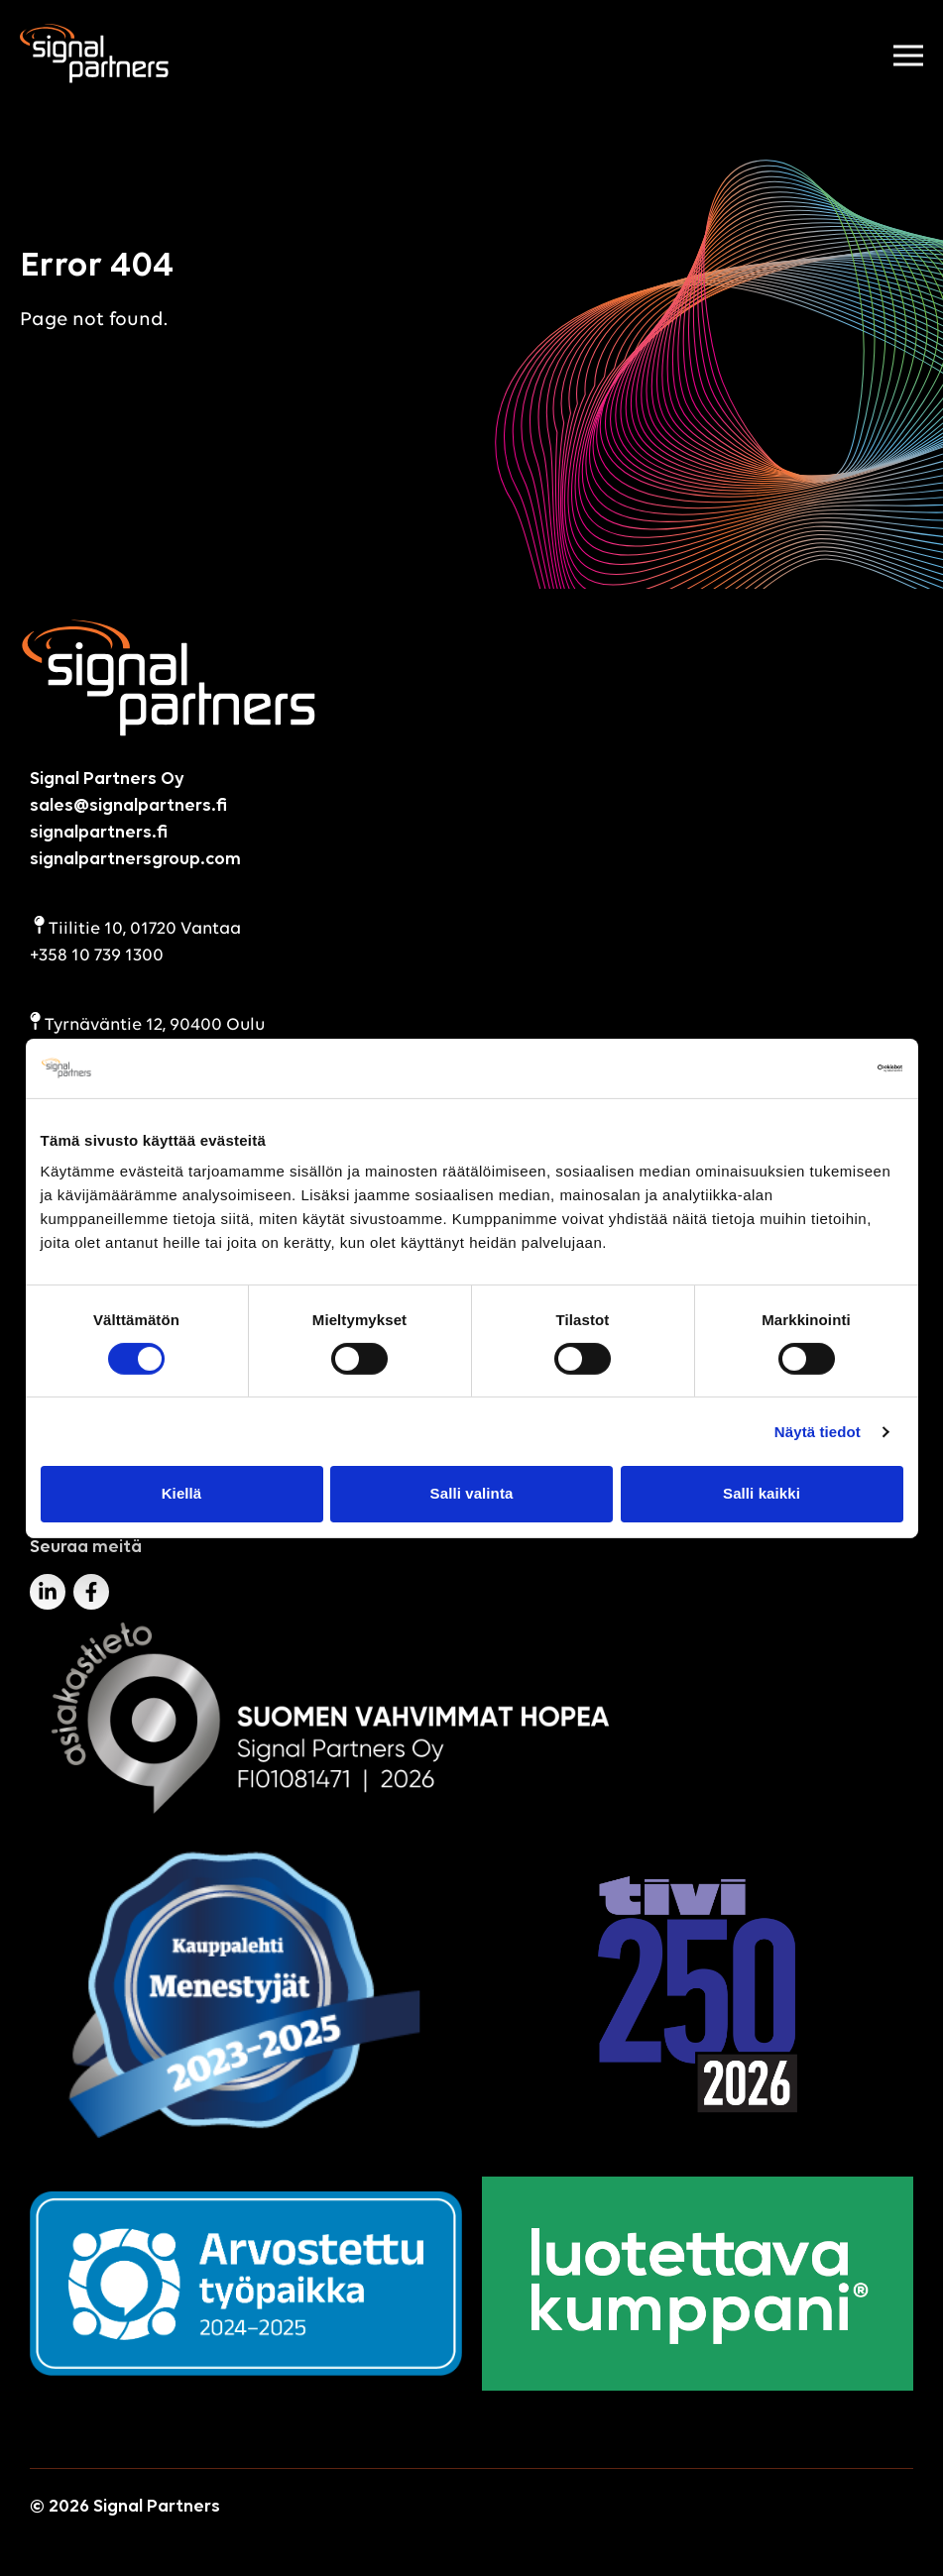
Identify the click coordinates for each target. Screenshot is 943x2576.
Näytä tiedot (817, 1431)
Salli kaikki (761, 1493)
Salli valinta (472, 1493)
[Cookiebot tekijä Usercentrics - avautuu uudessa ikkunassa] (816, 1067)
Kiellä (182, 1493)
